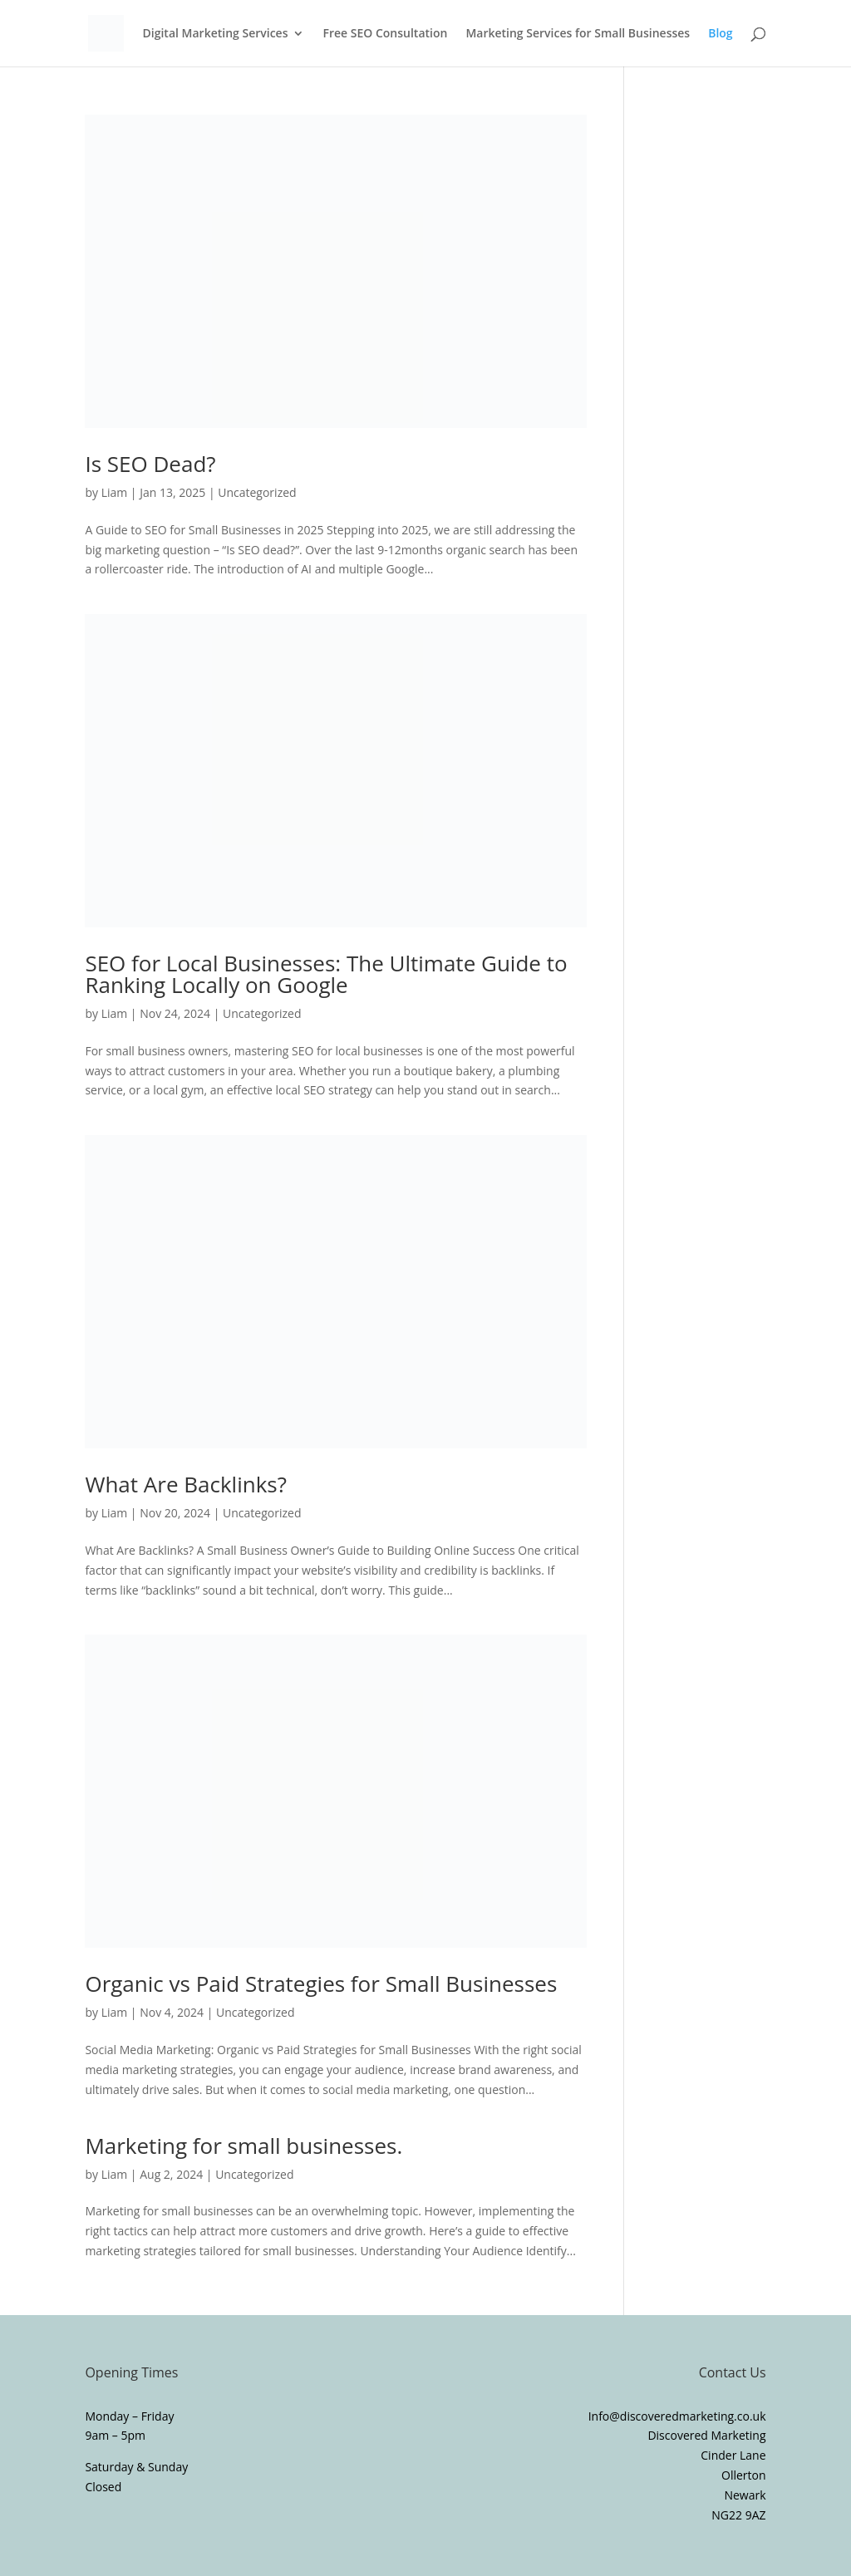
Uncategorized (257, 492)
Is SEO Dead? (150, 464)
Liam (114, 492)
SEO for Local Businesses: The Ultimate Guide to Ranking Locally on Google (326, 974)
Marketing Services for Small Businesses (577, 34)
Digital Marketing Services (215, 34)
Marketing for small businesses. (243, 2146)
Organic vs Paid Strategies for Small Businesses (321, 1983)
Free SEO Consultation (384, 34)
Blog (720, 34)
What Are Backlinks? (186, 1484)
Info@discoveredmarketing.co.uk (677, 2416)
